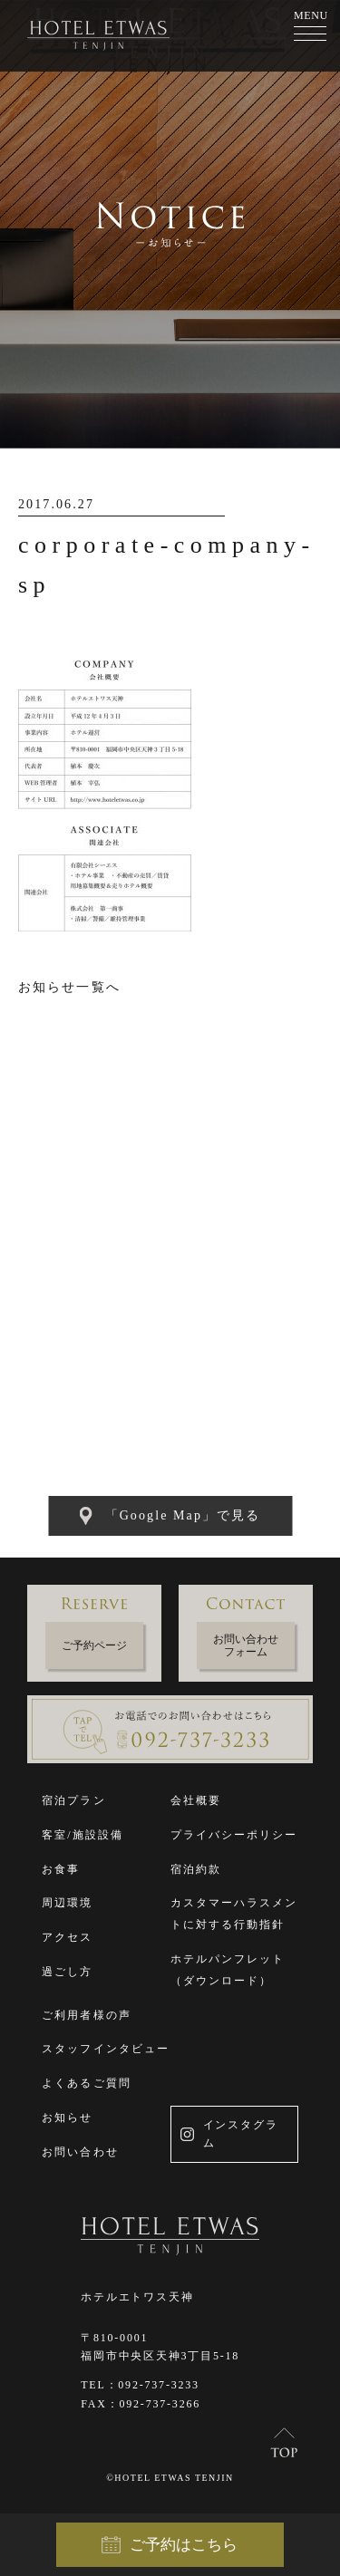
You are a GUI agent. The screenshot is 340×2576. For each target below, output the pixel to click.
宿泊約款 (195, 1869)
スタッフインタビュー (106, 2048)
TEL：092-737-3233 (140, 2384)
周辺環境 (67, 1902)
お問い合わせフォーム (245, 1645)
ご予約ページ (94, 1645)
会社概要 (195, 1800)
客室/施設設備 (82, 1834)
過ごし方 (67, 1971)
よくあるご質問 (86, 2083)
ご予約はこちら (170, 2545)
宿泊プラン (74, 1800)
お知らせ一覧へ (69, 987)
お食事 (61, 1869)
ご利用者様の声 (86, 2015)
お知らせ (67, 2117)
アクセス (67, 1937)
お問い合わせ (80, 2152)
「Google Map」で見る (170, 1516)
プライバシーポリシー (234, 1834)
